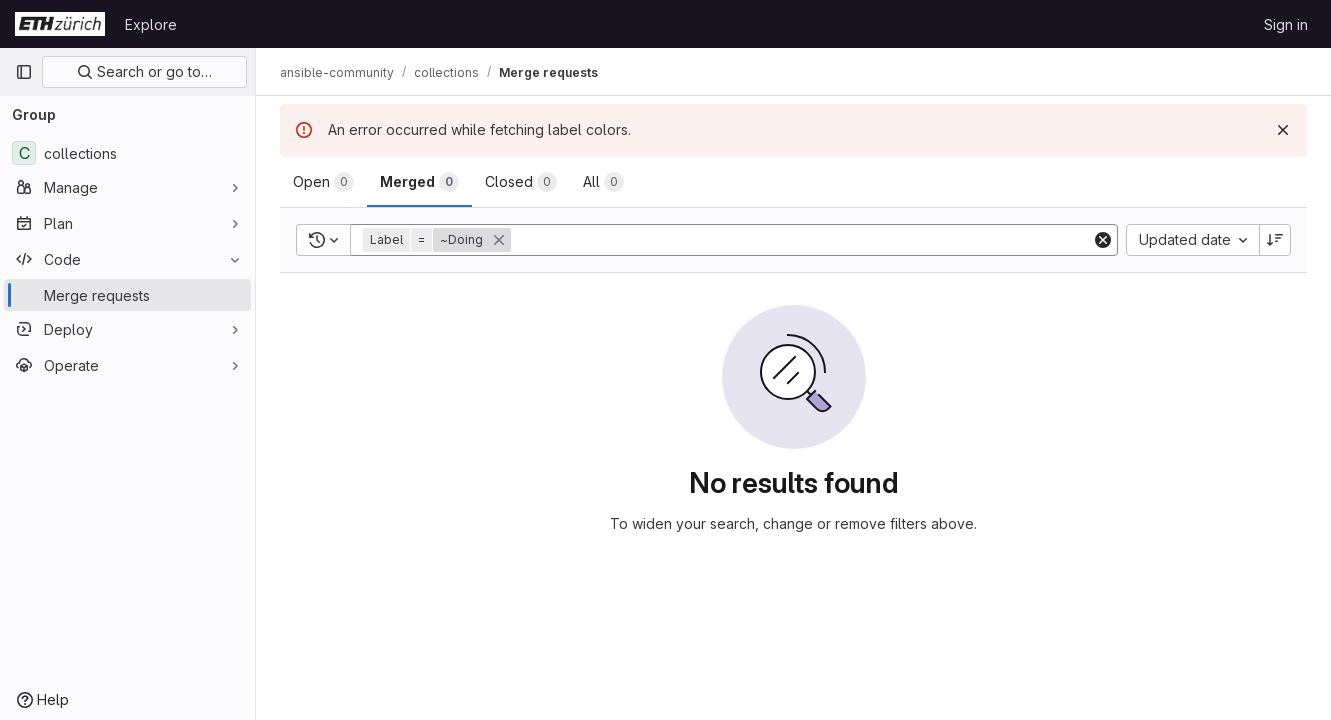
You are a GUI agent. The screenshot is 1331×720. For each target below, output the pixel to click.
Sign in (1286, 24)
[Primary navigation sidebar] (24, 72)
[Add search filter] (803, 240)
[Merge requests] (127, 295)
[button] (439, 240)
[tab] (323, 182)
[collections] (127, 153)
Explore (151, 24)
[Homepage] (60, 24)
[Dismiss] (1283, 130)
